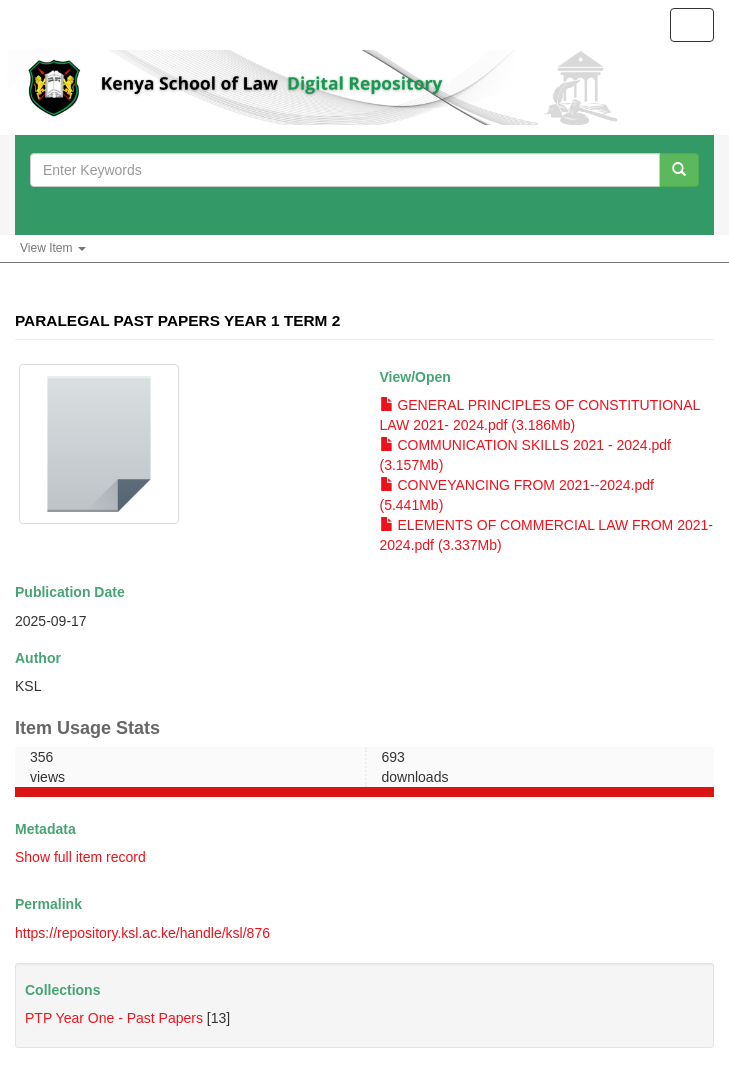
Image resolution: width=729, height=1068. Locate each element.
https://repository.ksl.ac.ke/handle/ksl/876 (142, 933)
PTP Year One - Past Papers (114, 1018)
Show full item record (80, 857)
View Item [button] (53, 248)
